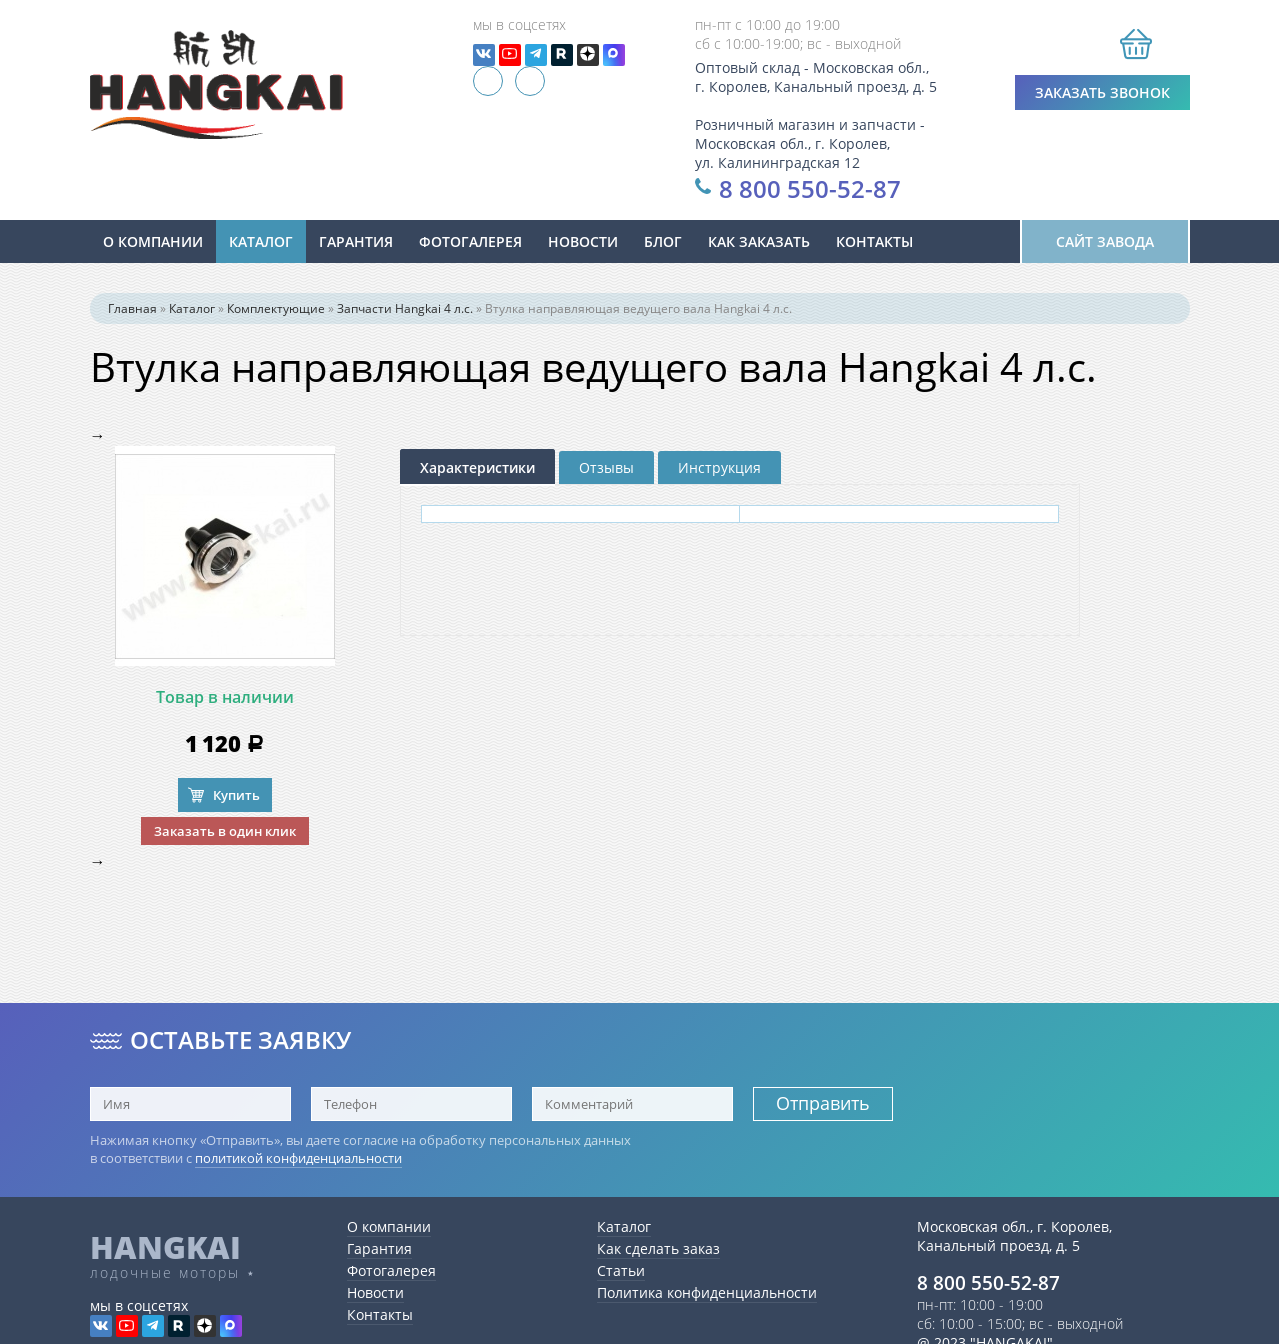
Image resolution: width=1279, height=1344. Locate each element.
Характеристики (477, 467)
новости (583, 241)
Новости (375, 1292)
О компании (153, 241)
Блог (663, 241)
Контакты (874, 241)
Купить (236, 795)
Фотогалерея (470, 241)
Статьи (621, 1270)
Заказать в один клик (225, 831)
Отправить (823, 1103)
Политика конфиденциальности (707, 1292)
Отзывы (606, 467)
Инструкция (719, 467)
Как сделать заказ (658, 1248)
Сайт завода (1105, 241)
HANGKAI (165, 1247)
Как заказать (759, 241)
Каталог (261, 241)
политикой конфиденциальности (298, 1158)
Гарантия (356, 241)
